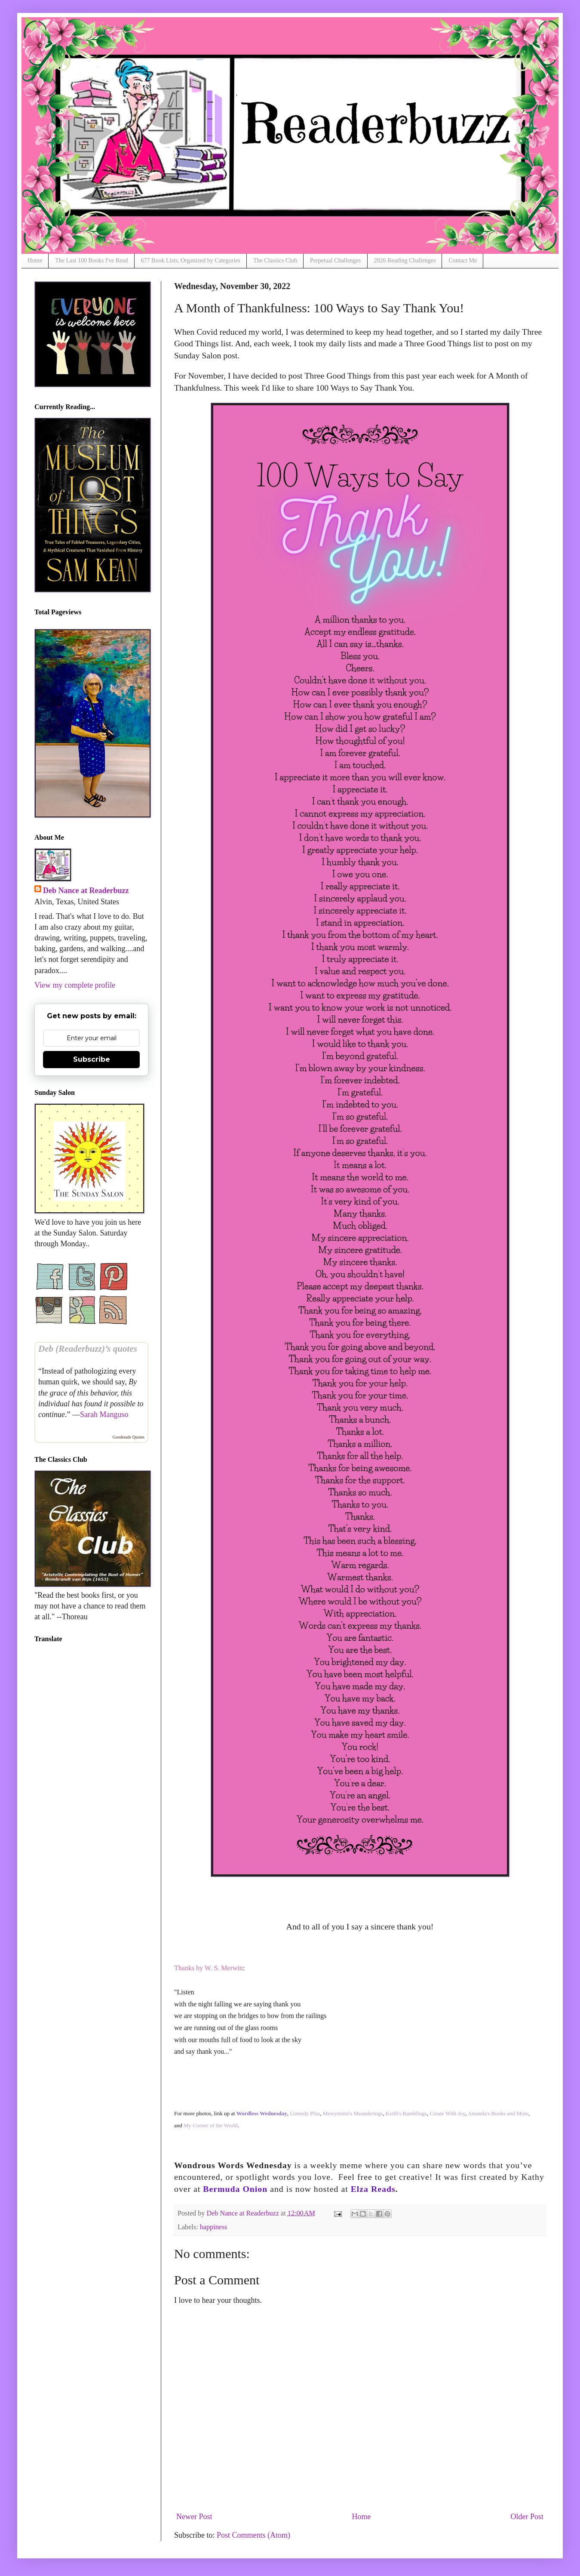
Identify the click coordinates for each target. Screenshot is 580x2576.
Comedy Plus (305, 2113)
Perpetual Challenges (335, 260)
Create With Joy (447, 2113)
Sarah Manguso (104, 1414)
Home (35, 260)
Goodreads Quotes (128, 1437)
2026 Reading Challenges (405, 260)
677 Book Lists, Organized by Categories (191, 260)
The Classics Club (275, 260)
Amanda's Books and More (498, 2113)
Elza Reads (373, 2189)
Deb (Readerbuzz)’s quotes (87, 1348)
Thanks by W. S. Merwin (208, 1968)
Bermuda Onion (235, 2189)
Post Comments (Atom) (253, 2535)
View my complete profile (74, 985)
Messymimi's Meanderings (352, 2113)
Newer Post (194, 2516)
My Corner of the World (211, 2125)
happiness (213, 2227)
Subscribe (91, 1059)
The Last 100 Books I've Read (91, 260)
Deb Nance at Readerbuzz (86, 890)
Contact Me (462, 260)
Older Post (527, 2516)
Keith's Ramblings (406, 2113)
